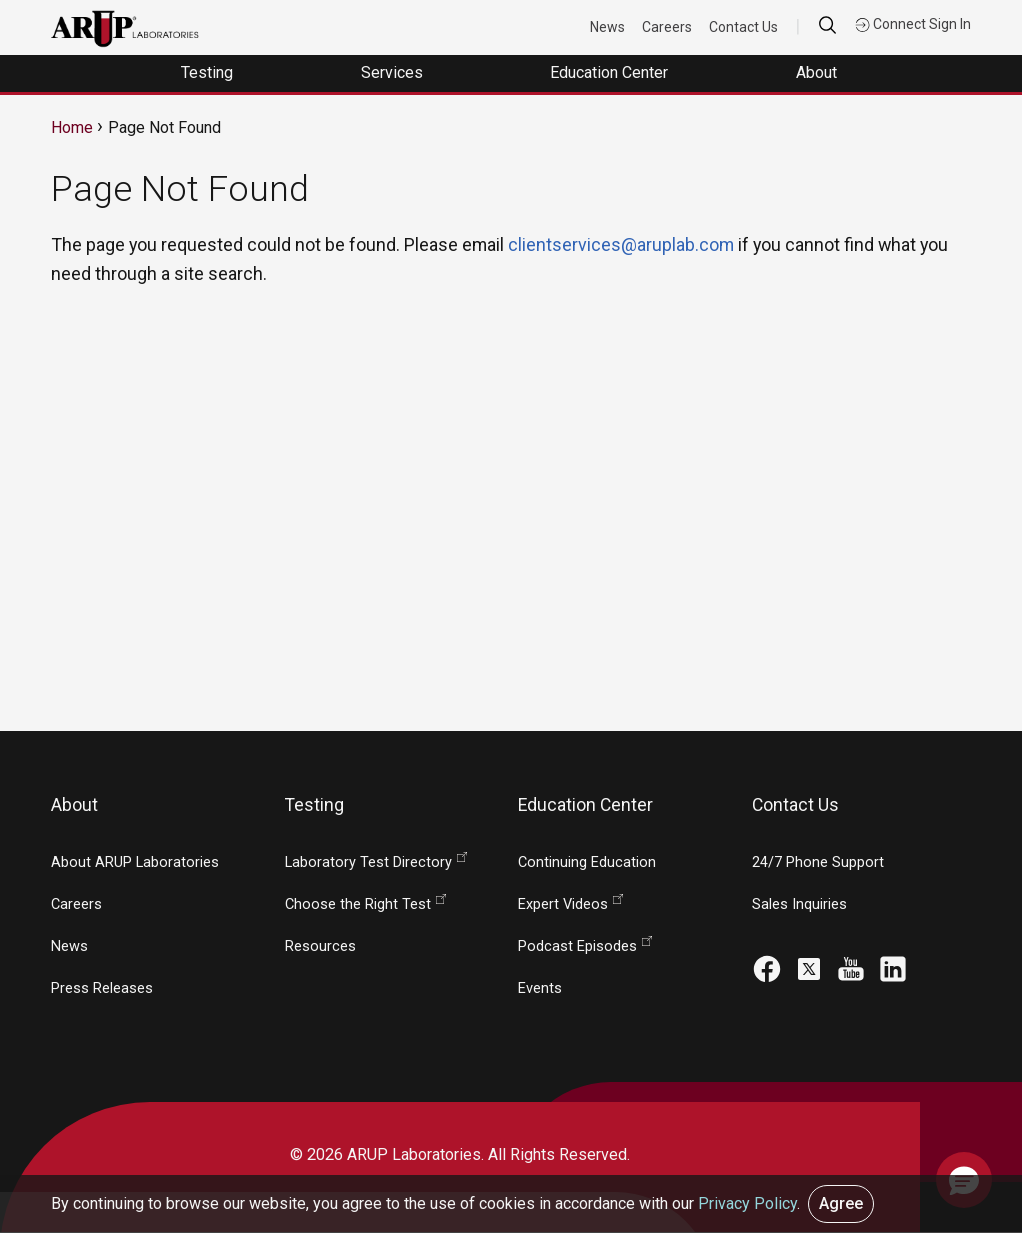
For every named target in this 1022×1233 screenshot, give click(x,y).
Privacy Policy (747, 1203)
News (608, 27)
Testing (209, 72)
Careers (668, 27)
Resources (320, 946)
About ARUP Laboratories (135, 862)
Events (540, 988)
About (818, 72)
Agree (841, 1203)
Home (72, 127)
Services (394, 72)
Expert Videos (563, 904)
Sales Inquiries (799, 904)
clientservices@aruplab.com (621, 244)
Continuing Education (587, 862)
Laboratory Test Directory (368, 862)
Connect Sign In (913, 24)
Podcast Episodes (577, 946)
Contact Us (744, 27)
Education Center (611, 72)
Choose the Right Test (358, 904)
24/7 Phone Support (818, 862)
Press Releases (102, 988)
